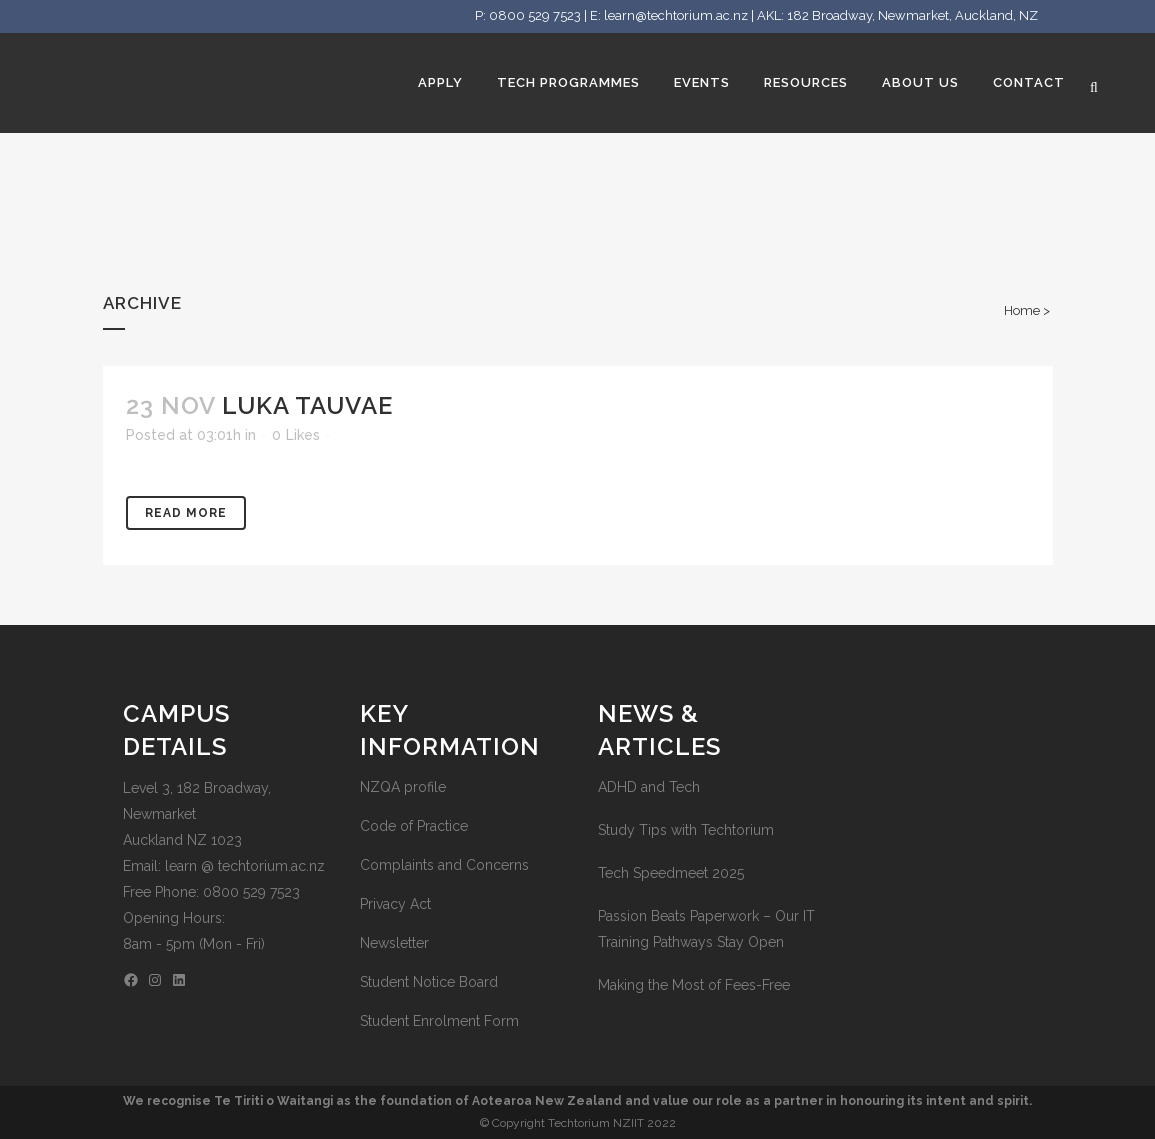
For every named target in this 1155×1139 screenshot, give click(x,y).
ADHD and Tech (649, 787)
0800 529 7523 (535, 15)
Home (1022, 310)
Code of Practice (414, 826)
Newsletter (394, 943)
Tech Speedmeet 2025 (671, 873)
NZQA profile (403, 787)
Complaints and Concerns (444, 865)
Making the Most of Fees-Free (694, 985)
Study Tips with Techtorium (686, 830)
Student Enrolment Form (439, 1021)
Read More (186, 513)
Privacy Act (395, 904)
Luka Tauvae (307, 405)
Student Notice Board (429, 982)
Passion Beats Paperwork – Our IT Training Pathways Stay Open (706, 929)
